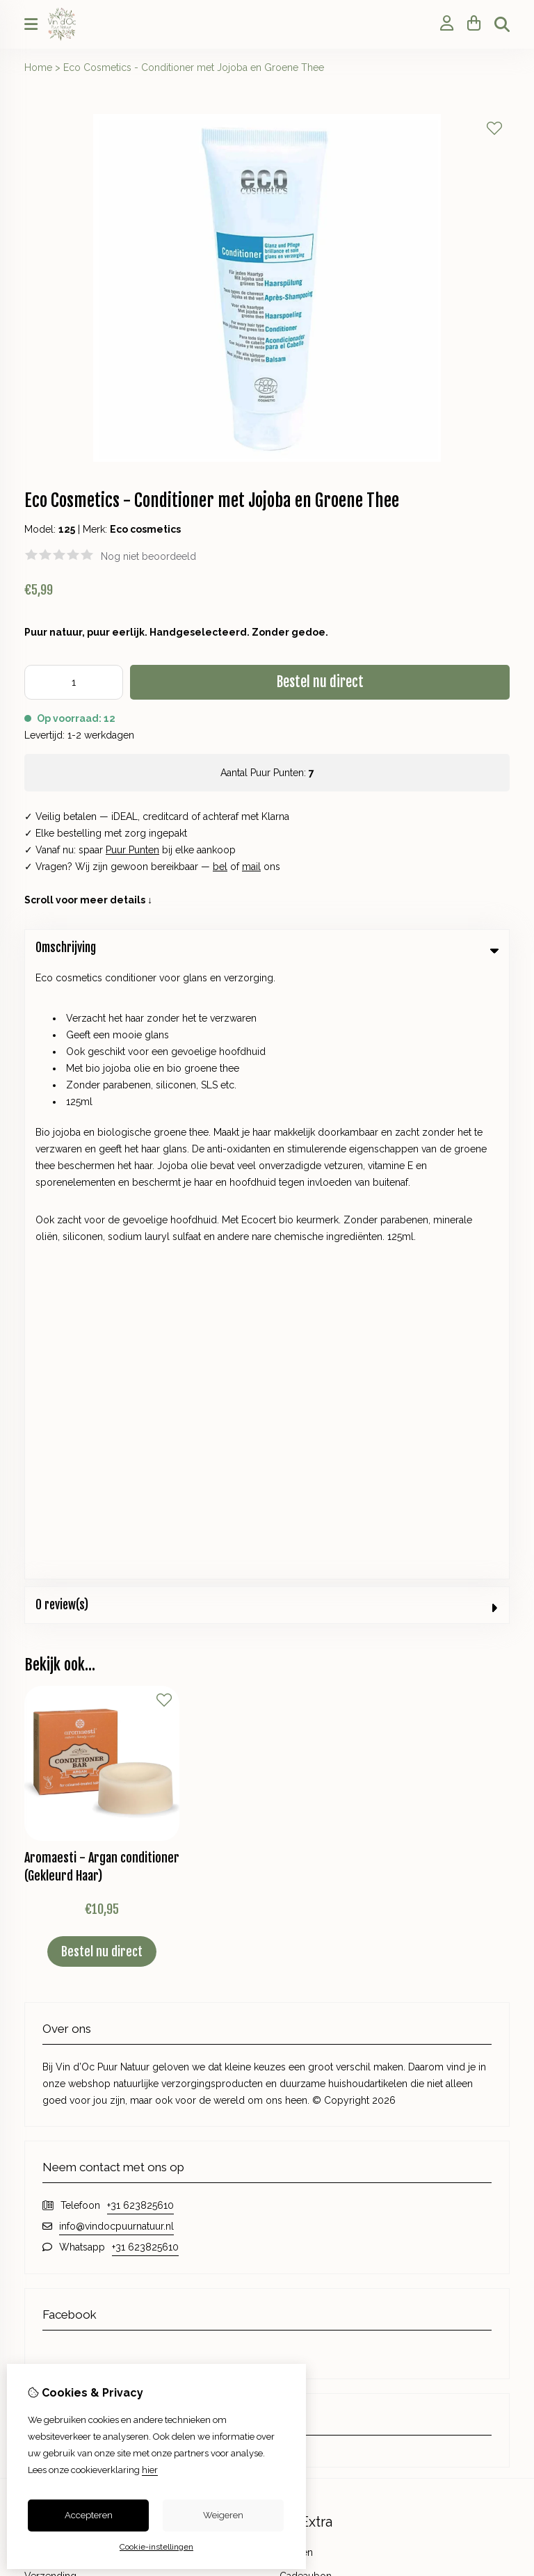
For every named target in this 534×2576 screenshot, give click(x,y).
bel (220, 866)
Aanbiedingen (310, 1987)
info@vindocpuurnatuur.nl (116, 1613)
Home (38, 67)
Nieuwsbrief (50, 2176)
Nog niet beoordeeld (148, 556)
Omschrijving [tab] (267, 947)
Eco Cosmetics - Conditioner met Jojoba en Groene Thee (193, 67)
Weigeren (223, 2515)
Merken (296, 1939)
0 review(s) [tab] (267, 992)
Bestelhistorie (54, 2129)
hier (150, 2470)
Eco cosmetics (145, 529)
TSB (502, 2243)
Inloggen (44, 2105)
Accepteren (89, 2515)
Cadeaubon (306, 1963)
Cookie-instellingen (156, 2547)
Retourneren (307, 2129)
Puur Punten (132, 849)
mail (251, 866)
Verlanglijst (49, 2153)
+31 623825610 (140, 1592)
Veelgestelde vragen (326, 2176)
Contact (297, 2105)
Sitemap (298, 2153)
